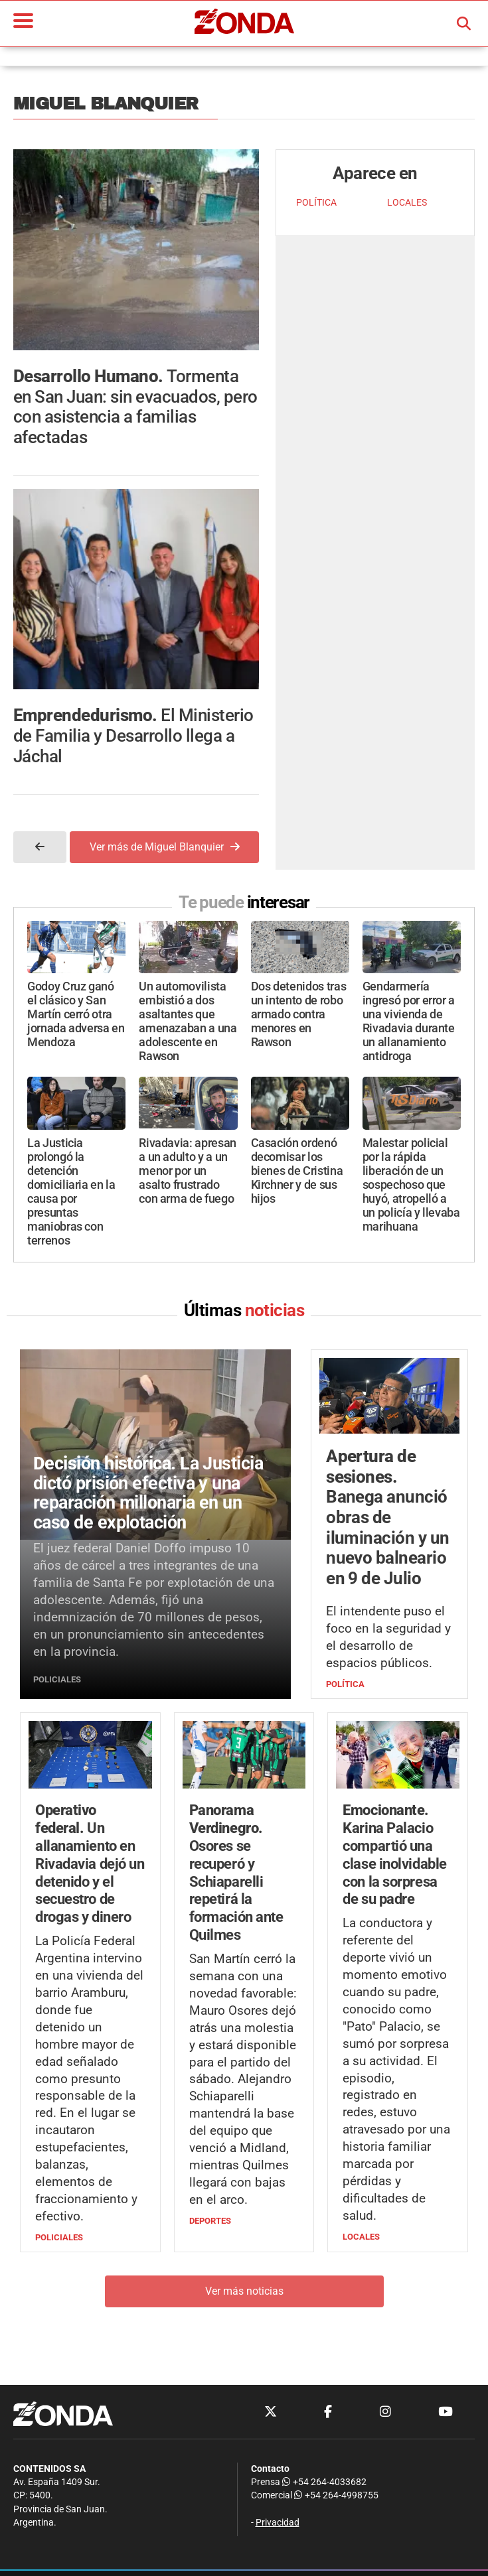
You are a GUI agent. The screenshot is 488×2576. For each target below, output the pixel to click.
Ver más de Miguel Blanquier (165, 847)
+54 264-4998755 (335, 2495)
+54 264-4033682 (324, 2482)
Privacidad (277, 2522)
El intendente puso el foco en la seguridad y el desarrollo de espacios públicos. (388, 1636)
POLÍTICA (316, 202)
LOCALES (407, 202)
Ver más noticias (244, 2291)
